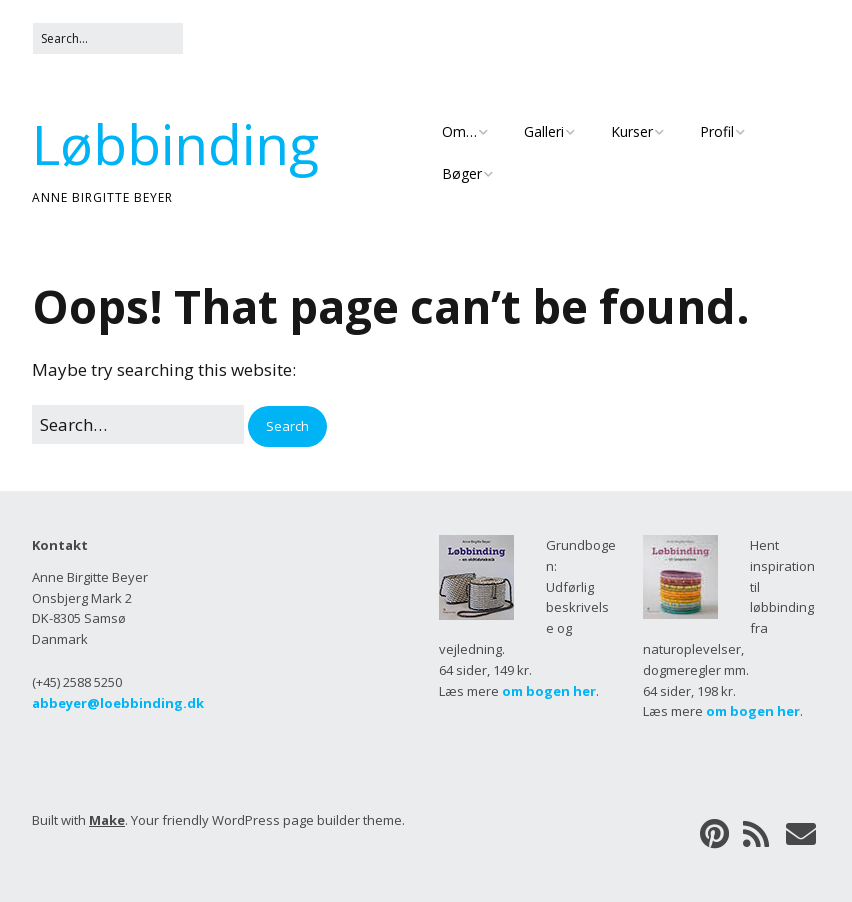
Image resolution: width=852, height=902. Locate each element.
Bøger (462, 173)
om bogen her (549, 691)
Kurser (632, 131)
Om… (459, 131)
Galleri (544, 131)
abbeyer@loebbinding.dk (118, 703)
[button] (287, 426)
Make (107, 820)
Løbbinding (175, 143)
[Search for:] (108, 38)
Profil (717, 131)
